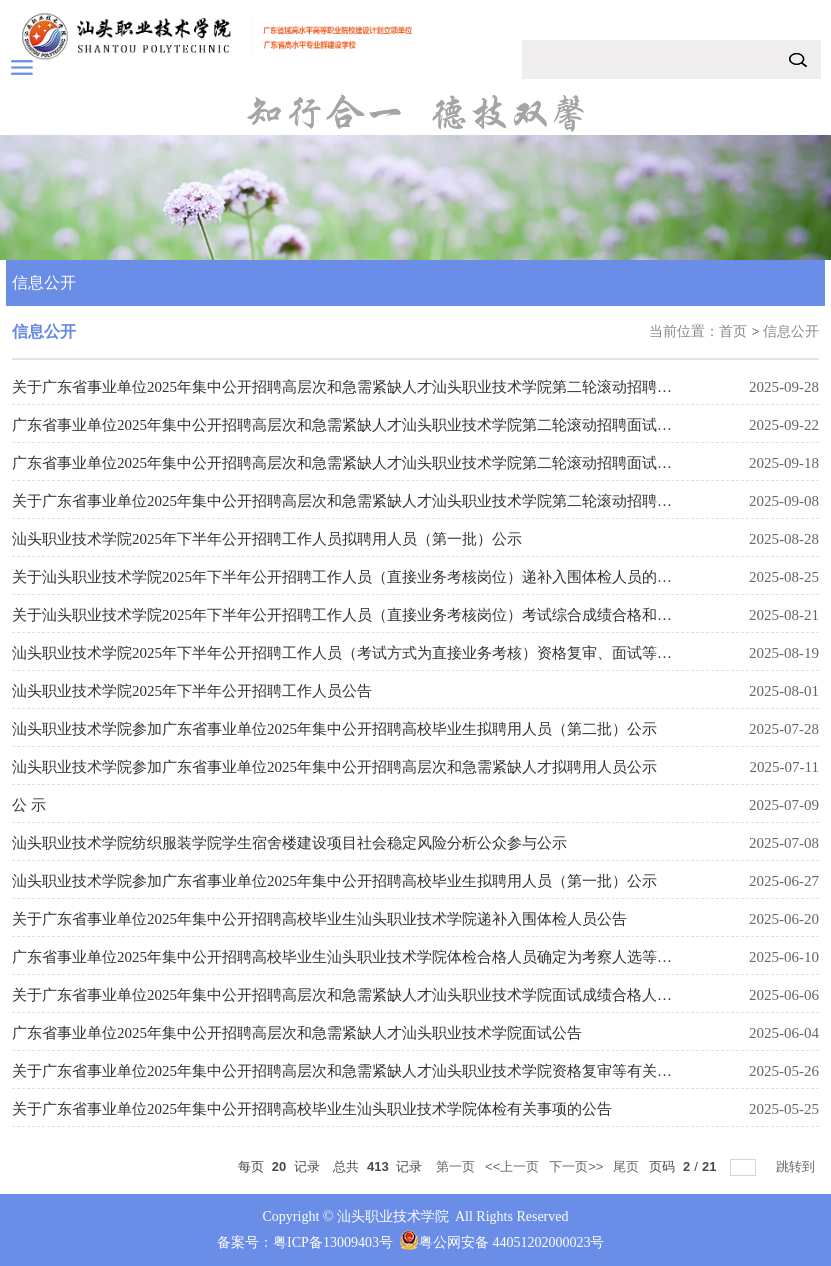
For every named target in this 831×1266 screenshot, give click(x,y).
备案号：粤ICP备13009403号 (305, 1242)
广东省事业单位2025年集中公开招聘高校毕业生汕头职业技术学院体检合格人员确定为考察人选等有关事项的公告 (387, 957)
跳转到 (797, 1166)
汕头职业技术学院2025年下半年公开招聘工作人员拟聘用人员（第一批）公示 (267, 539)
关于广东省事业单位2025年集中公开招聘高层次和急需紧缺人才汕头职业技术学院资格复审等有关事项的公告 (372, 1071)
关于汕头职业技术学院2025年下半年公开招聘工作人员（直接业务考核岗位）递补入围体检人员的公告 (349, 577)
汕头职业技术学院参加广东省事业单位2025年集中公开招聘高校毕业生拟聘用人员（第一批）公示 (334, 881)
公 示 (29, 805)
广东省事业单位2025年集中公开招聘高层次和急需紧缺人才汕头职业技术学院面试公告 (297, 1033)
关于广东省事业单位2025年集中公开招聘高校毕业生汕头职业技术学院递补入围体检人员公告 (319, 919)
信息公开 (791, 331)
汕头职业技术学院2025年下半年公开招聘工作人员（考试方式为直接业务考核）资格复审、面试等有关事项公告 (379, 653)
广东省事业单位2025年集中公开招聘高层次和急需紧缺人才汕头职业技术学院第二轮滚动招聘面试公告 (349, 463)
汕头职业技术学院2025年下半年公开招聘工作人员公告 (192, 691)
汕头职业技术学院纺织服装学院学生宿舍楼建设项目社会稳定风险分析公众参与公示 (289, 843)
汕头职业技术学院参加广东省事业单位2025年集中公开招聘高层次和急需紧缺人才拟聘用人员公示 (334, 767)
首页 (733, 331)
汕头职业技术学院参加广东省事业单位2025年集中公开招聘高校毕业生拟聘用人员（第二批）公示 (334, 729)
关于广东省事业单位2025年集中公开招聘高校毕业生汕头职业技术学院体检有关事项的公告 (312, 1109)
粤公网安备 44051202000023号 (512, 1242)
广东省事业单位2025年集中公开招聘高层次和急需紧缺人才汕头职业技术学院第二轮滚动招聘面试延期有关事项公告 (394, 425)
